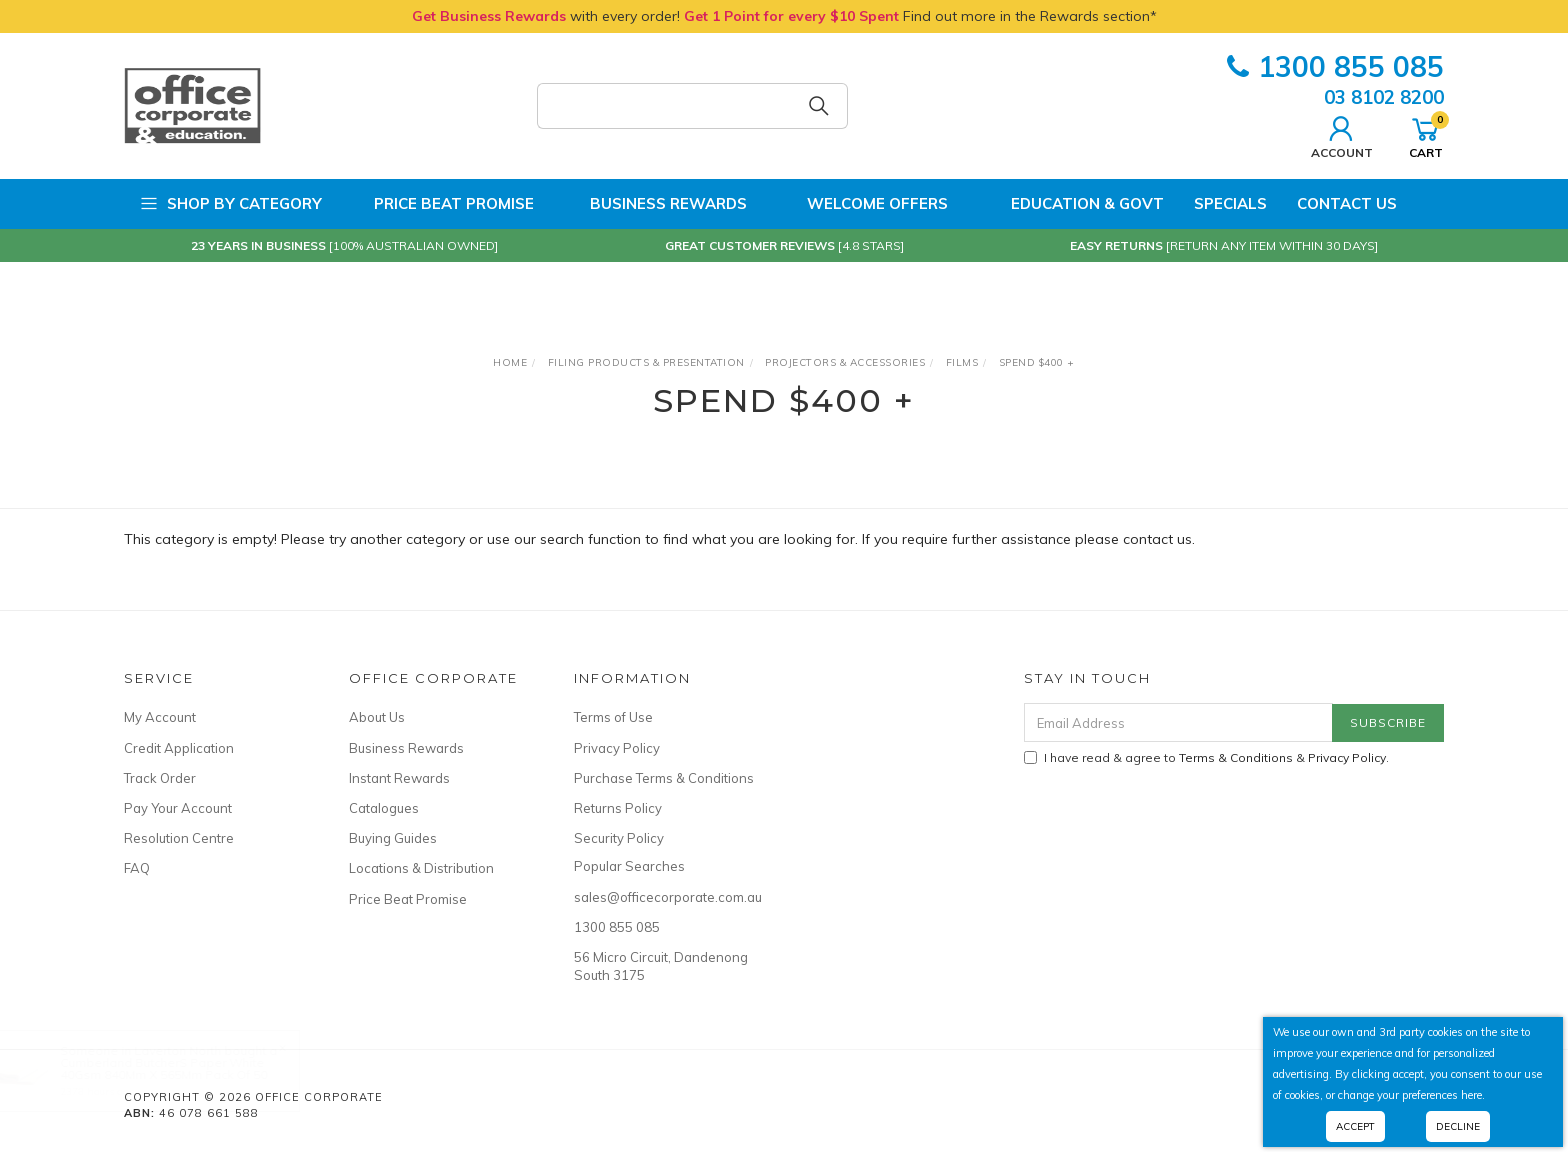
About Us (377, 717)
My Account (160, 717)
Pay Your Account (178, 808)
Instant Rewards (399, 778)
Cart (1426, 135)
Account (1342, 135)
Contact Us (1347, 203)
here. (1473, 1095)
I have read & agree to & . (1206, 757)
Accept (1355, 1126)
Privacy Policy (617, 748)
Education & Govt (1071, 204)
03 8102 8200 (1384, 97)
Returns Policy (618, 808)
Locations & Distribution (421, 868)
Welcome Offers (862, 204)
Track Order (160, 778)
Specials (1230, 203)
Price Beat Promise (443, 204)
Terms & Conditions (1236, 757)
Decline (1458, 1126)
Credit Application (179, 748)
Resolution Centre (179, 838)
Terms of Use (613, 717)
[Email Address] (1178, 722)
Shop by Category (230, 204)
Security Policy (619, 838)
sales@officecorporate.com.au (664, 897)
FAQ (137, 868)
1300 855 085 (1335, 66)
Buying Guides (393, 838)
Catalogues (384, 808)
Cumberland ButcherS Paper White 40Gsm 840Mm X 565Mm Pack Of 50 (183, 1068)
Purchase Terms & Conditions (664, 778)
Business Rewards (655, 204)
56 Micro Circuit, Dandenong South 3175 (661, 966)
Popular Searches (629, 866)
